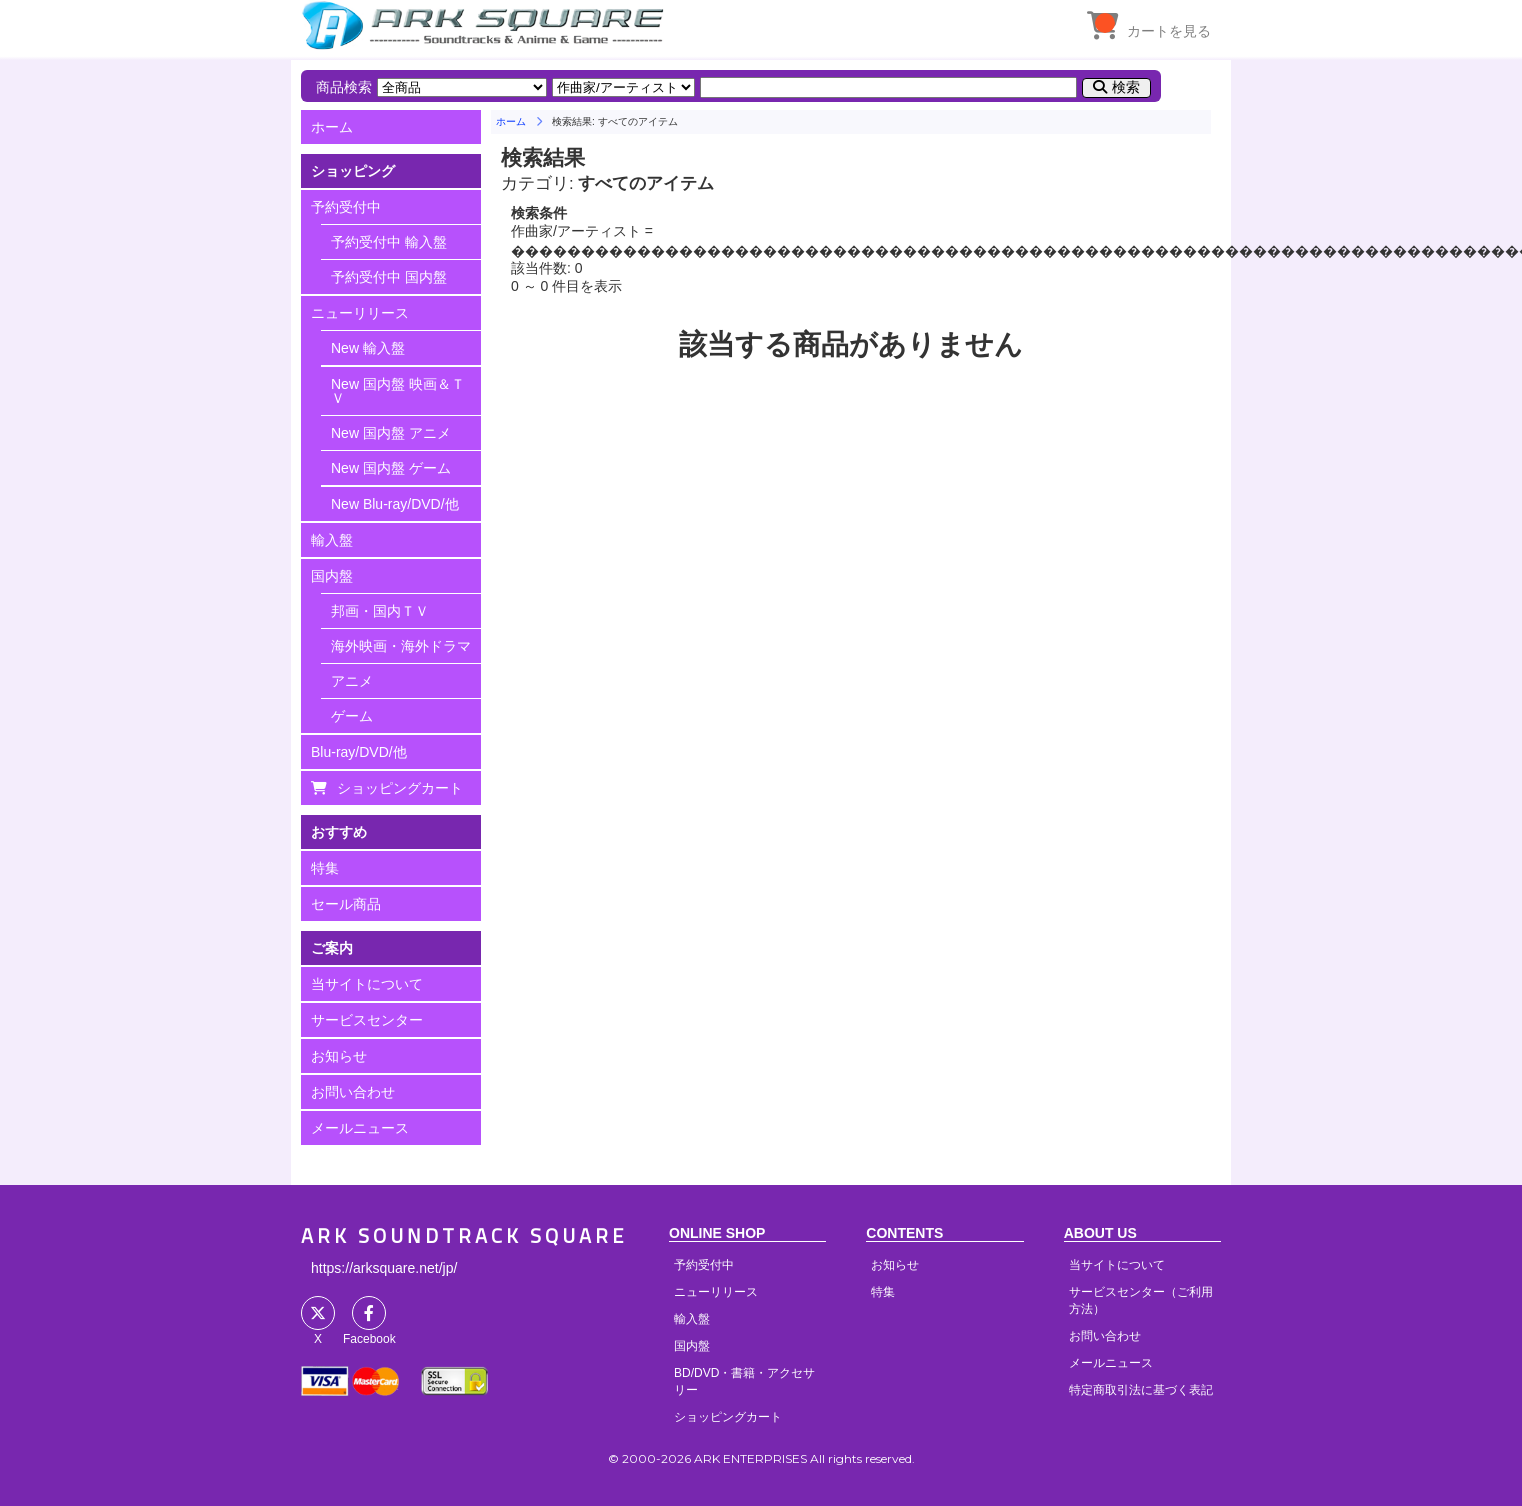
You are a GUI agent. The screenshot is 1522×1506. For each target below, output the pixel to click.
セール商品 (346, 904)
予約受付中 (346, 207)
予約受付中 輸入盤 (389, 242)
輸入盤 (332, 540)
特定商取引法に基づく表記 (1141, 1390)
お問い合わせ (353, 1092)
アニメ (352, 681)
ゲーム (352, 716)
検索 (1126, 87)
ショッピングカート (400, 788)
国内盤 (332, 576)
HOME (486, 25)
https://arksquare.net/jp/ (384, 1268)
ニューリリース (360, 313)
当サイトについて (367, 984)
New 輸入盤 (368, 348)
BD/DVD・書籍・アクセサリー (744, 1381)
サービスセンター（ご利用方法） (1141, 1300)
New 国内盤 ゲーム (391, 468)
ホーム (332, 127)
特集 (325, 868)
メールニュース (360, 1128)
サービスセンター (367, 1020)
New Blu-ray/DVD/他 (395, 504)
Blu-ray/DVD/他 (359, 752)
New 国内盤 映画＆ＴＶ (398, 391)
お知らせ (339, 1056)
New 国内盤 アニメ (391, 433)
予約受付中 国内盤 (389, 277)
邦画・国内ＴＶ (380, 611)
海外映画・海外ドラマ (401, 646)
